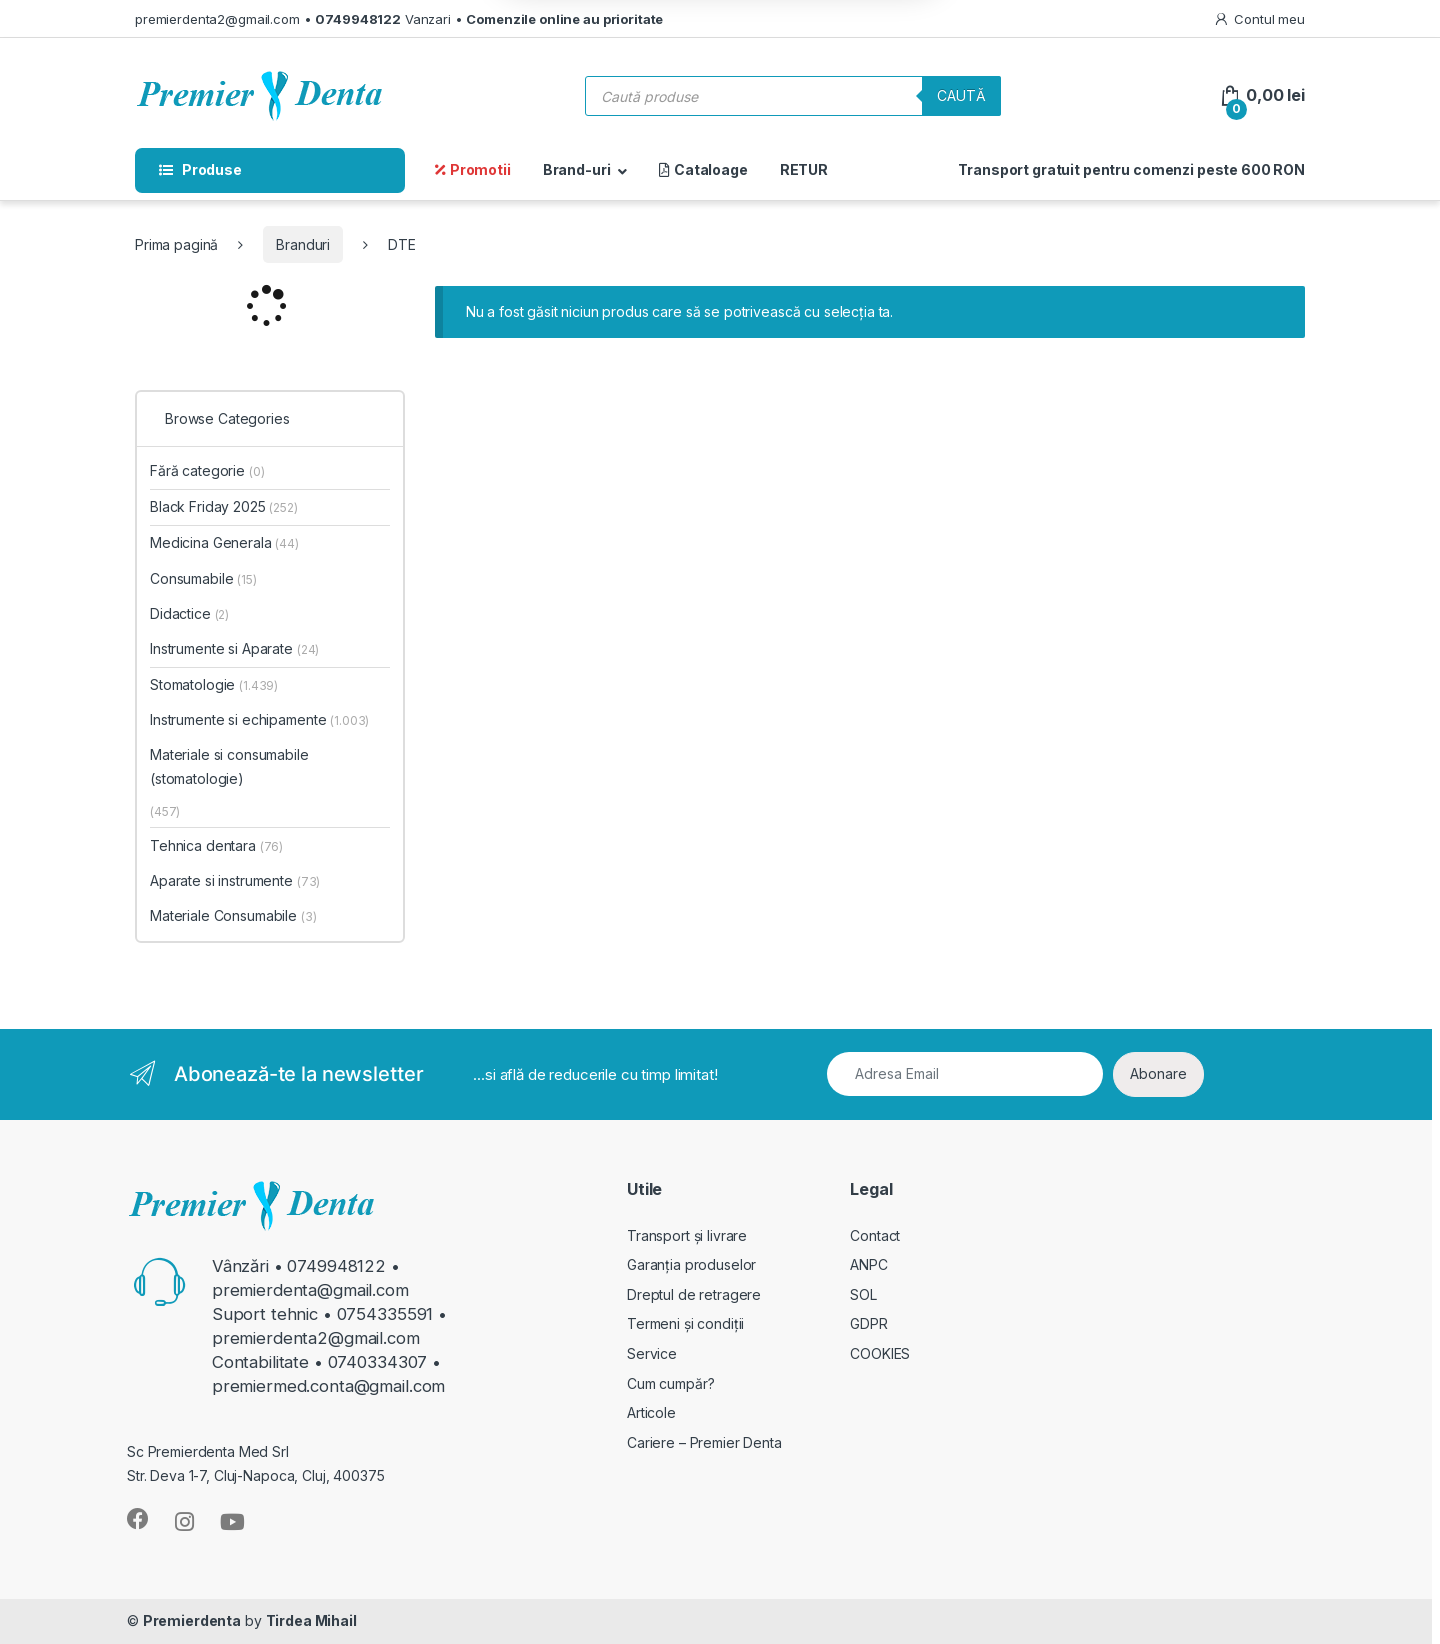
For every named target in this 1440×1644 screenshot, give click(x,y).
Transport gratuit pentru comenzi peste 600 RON (1131, 169)
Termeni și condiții (685, 1323)
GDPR (868, 1323)
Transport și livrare (687, 1235)
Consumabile (203, 578)
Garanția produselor (691, 1264)
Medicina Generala (224, 542)
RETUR (804, 169)
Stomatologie (214, 684)
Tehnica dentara (216, 845)
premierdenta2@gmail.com (217, 19)
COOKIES (880, 1353)
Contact (875, 1235)
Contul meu (1259, 19)
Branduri (303, 244)
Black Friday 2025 (224, 506)
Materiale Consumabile (233, 915)
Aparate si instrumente (235, 880)
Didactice (189, 613)
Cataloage (703, 169)
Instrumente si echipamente (259, 719)
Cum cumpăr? (670, 1383)
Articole (651, 1412)
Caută (961, 95)
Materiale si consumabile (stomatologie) (229, 766)
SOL (863, 1294)
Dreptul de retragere (694, 1294)
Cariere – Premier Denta (704, 1442)
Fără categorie (207, 470)
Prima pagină (176, 244)
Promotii (473, 169)
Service (652, 1353)
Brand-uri (577, 169)
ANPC (868, 1264)
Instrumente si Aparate (234, 648)
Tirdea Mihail (311, 1620)
